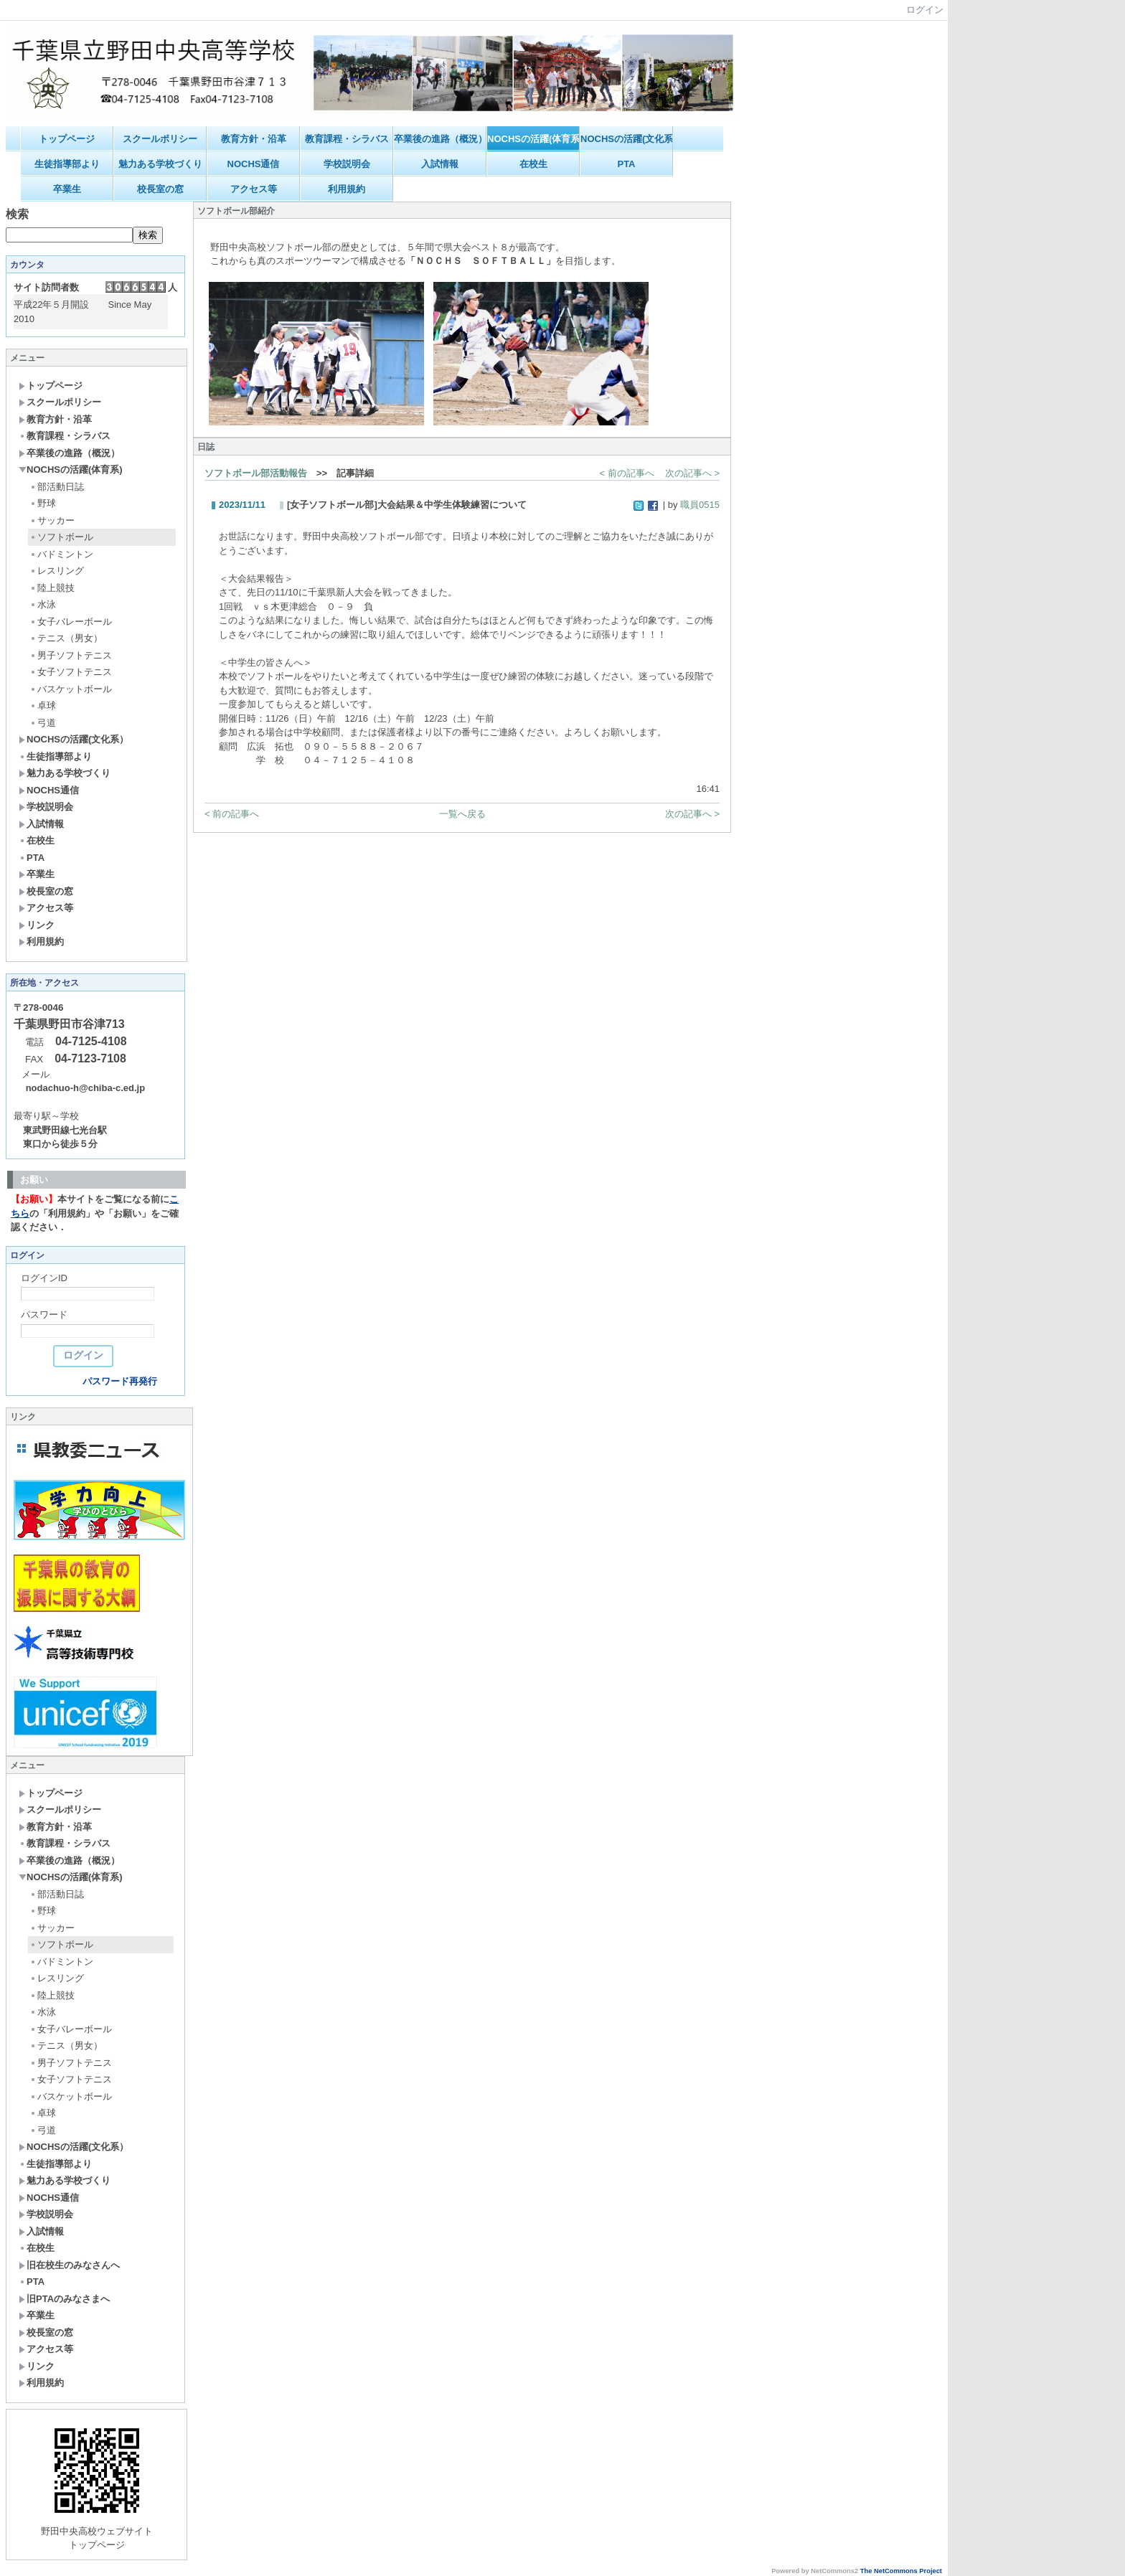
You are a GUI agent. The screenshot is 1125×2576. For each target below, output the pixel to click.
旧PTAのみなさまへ (64, 2298)
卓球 (42, 705)
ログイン (924, 9)
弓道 (42, 722)
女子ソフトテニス (70, 671)
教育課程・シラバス (347, 138)
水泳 (42, 604)
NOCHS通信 (253, 164)
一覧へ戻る (462, 813)
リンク (37, 925)
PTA (626, 164)
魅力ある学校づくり (160, 164)
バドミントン (61, 554)
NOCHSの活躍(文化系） (626, 138)
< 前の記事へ (627, 473)
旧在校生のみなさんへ (69, 2265)
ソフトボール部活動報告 (255, 473)
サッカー (52, 520)
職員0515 (700, 504)
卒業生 (67, 189)
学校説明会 (347, 164)
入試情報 (439, 164)
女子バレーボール (70, 621)
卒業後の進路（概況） (440, 138)
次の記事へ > (692, 473)
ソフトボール (61, 537)
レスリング (56, 570)
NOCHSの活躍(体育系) (533, 138)
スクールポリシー (160, 138)
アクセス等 (253, 189)
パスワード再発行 (120, 1381)
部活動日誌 (56, 486)
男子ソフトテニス (70, 655)
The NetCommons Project (901, 2571)
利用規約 (346, 189)
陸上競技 (52, 587)
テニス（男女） (66, 638)
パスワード (44, 1314)
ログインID (44, 1278)
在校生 (533, 164)
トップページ (67, 138)
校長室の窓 (160, 189)
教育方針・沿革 (253, 138)
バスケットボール (70, 689)
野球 (42, 503)
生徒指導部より (67, 164)
